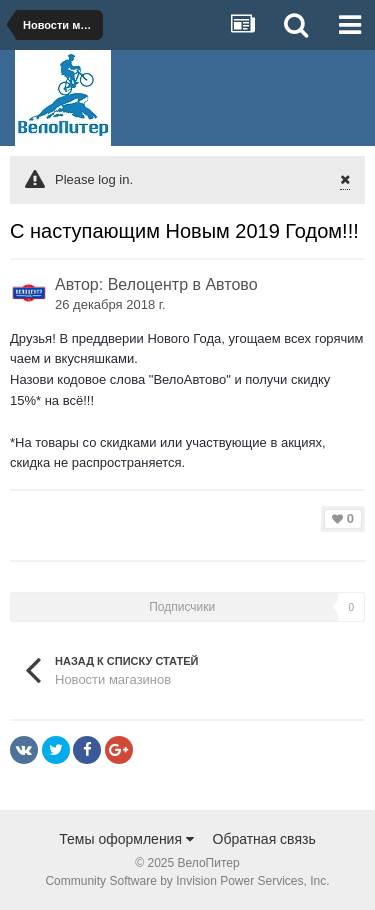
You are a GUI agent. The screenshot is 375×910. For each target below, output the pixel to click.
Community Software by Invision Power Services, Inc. (187, 881)
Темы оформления (126, 839)
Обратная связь (264, 839)
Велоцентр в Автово (183, 284)
